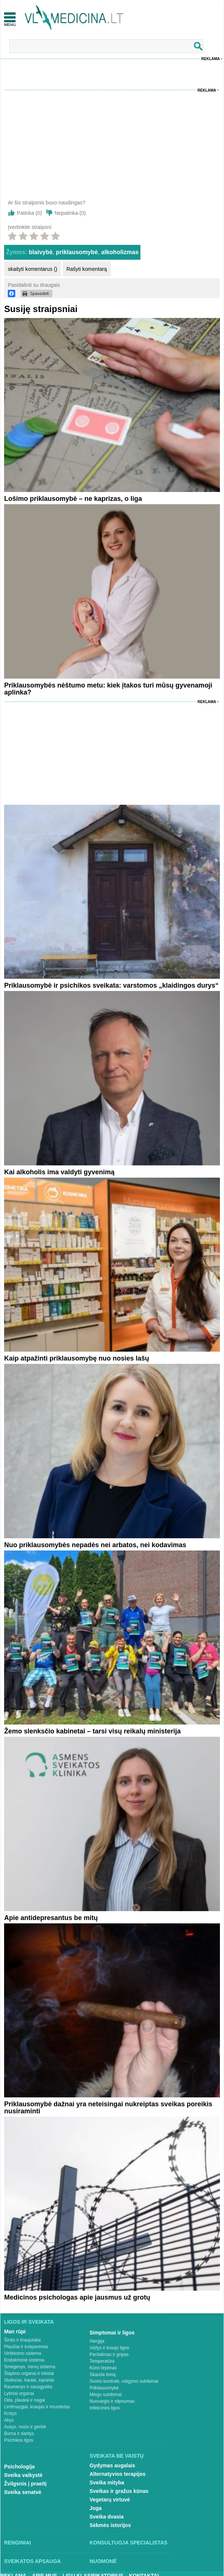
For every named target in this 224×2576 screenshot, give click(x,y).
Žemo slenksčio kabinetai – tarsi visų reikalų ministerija (92, 1731)
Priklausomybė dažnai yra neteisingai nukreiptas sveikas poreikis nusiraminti (108, 2107)
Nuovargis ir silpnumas (112, 2401)
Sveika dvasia (107, 2517)
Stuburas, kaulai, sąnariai (29, 2380)
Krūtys (10, 2413)
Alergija (97, 2341)
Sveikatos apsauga (32, 2561)
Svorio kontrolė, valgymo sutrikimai (124, 2381)
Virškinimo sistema (22, 2353)
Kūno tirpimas (103, 2367)
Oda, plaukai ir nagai (24, 2400)
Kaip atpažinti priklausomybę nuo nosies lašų (76, 1358)
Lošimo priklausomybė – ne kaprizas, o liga (73, 498)
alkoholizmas (119, 252)
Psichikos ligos (18, 2440)
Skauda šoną (103, 2374)
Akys (9, 2420)
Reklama (210, 59)
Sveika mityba (107, 2482)
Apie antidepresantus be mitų (51, 1918)
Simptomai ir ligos (112, 2333)
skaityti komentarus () (32, 269)
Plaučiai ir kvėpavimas (26, 2346)
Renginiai (17, 2543)
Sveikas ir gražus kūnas (119, 2491)
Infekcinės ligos (105, 2408)
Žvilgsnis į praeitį (25, 2484)
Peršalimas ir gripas (109, 2354)
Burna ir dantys (19, 2433)
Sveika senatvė (22, 2492)
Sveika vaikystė (23, 2475)
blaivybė (41, 252)
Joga (96, 2508)
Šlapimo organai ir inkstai (29, 2373)
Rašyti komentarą (86, 269)
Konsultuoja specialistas (129, 2543)
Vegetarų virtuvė (110, 2500)
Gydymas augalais (112, 2465)
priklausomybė (77, 252)
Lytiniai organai (19, 2393)
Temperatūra (102, 2361)
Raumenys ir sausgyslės (28, 2386)
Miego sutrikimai (106, 2394)
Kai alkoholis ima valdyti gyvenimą (59, 1172)
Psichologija (19, 2467)
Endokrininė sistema (24, 2360)
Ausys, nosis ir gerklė (25, 2426)
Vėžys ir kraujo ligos (109, 2347)
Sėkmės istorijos (110, 2525)
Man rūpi (15, 2331)
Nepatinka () (70, 213)
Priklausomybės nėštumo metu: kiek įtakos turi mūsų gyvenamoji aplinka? (108, 689)
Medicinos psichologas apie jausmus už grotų (77, 2297)
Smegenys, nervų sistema (29, 2366)
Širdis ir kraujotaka (22, 2340)
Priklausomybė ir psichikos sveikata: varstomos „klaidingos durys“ (111, 985)
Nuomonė (103, 2561)
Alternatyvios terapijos (118, 2474)
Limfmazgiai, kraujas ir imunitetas (37, 2406)
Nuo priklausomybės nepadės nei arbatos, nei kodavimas (95, 1545)
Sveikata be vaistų (117, 2456)
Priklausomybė (104, 2387)
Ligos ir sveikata (29, 2322)
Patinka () (29, 213)
